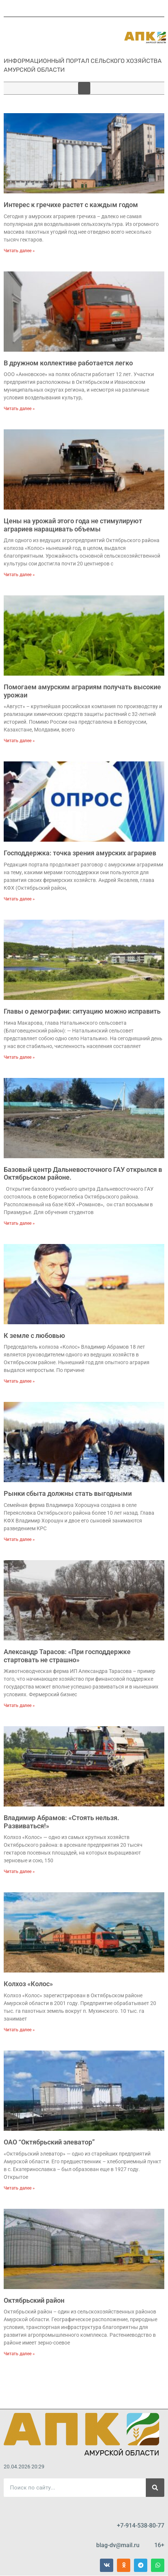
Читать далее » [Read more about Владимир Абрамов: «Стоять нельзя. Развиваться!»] (19, 1871)
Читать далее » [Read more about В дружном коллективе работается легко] (19, 408)
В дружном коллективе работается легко (68, 363)
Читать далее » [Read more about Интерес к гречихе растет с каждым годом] (19, 250)
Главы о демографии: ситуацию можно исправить (82, 1011)
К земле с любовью (34, 1335)
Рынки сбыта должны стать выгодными (68, 1493)
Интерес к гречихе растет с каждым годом (71, 205)
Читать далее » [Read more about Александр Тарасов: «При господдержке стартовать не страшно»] (19, 1705)
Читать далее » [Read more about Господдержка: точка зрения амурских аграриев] (19, 899)
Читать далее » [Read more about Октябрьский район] (19, 2353)
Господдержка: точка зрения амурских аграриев (80, 853)
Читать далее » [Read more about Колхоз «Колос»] (19, 2029)
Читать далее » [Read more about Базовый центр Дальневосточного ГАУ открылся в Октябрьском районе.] (19, 1223)
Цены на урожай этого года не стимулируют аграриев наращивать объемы (73, 525)
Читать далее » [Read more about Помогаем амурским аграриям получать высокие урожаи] (19, 740)
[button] (84, 88)
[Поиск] (155, 2487)
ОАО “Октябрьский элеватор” (49, 2142)
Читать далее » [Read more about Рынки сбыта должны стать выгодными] (19, 1539)
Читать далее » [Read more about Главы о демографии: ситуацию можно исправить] (19, 1057)
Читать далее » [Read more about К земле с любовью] (19, 1381)
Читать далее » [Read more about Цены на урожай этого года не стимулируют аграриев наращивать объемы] (19, 574)
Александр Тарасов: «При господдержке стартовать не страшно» (67, 1656)
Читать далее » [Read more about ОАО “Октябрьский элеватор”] (19, 2188)
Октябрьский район (34, 2300)
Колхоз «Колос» (28, 1984)
